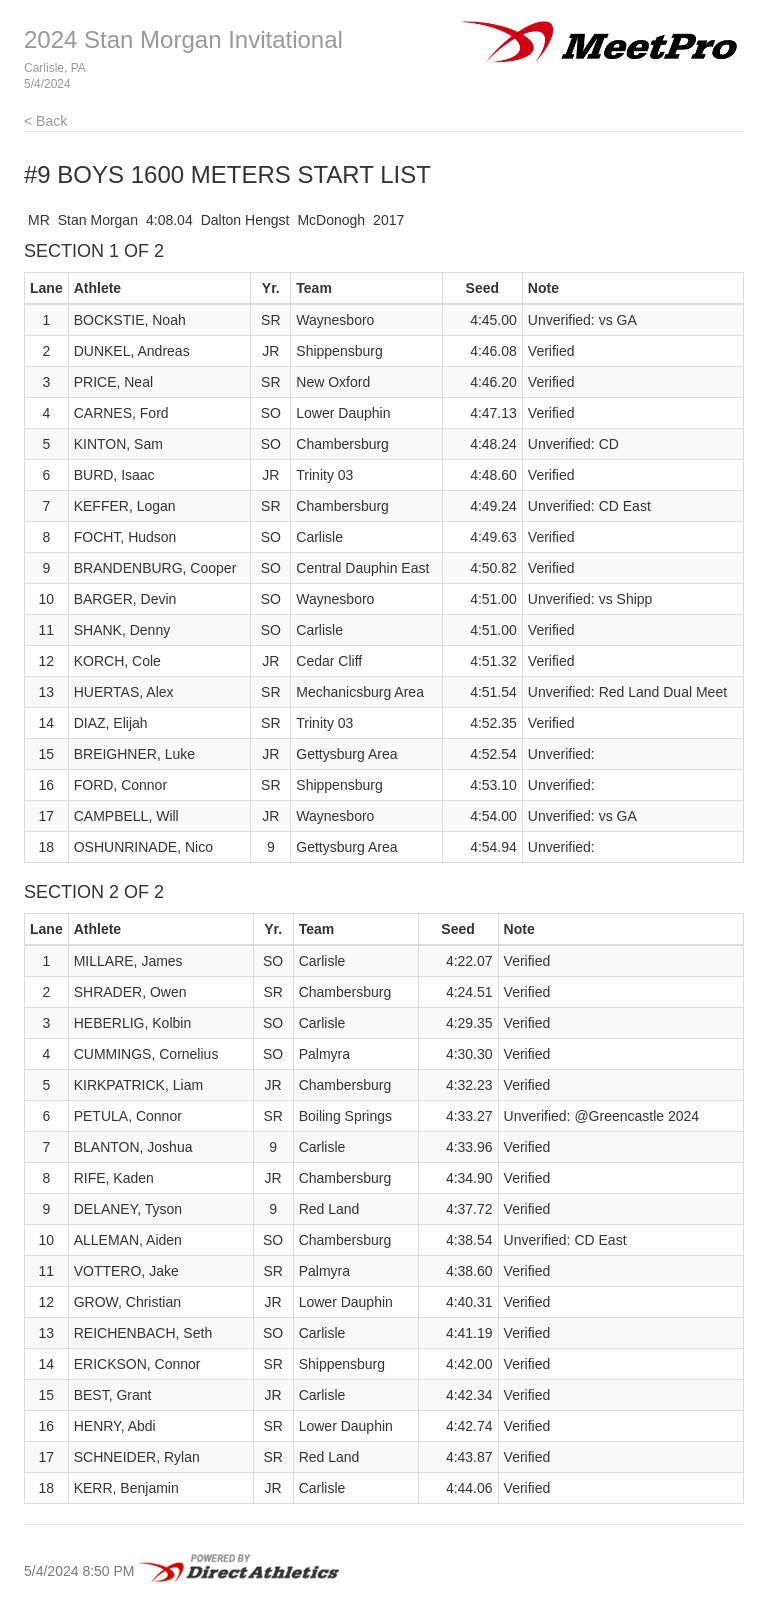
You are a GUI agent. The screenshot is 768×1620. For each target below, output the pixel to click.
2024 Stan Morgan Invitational (183, 39)
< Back (45, 121)
